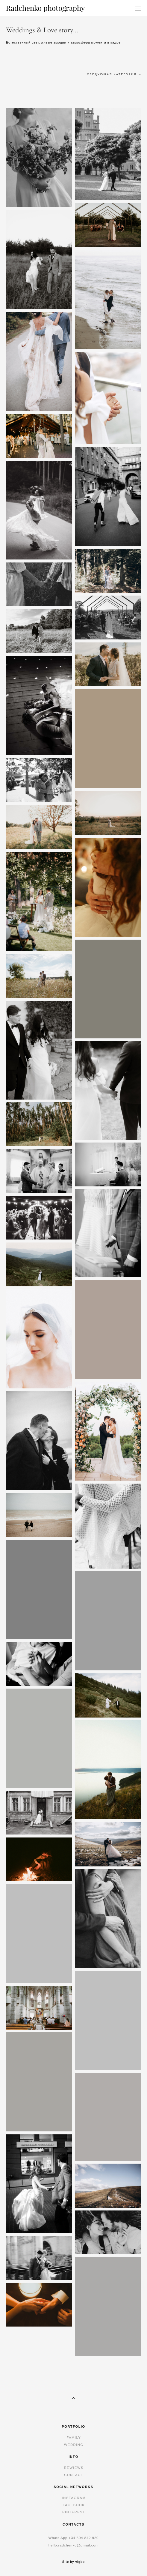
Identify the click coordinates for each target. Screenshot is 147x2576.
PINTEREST (73, 2512)
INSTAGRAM (74, 2498)
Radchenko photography (45, 8)
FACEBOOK (74, 2505)
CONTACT (73, 2475)
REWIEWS (74, 2467)
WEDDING (74, 2444)
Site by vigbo (73, 2561)
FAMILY (73, 2437)
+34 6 (74, 2538)
